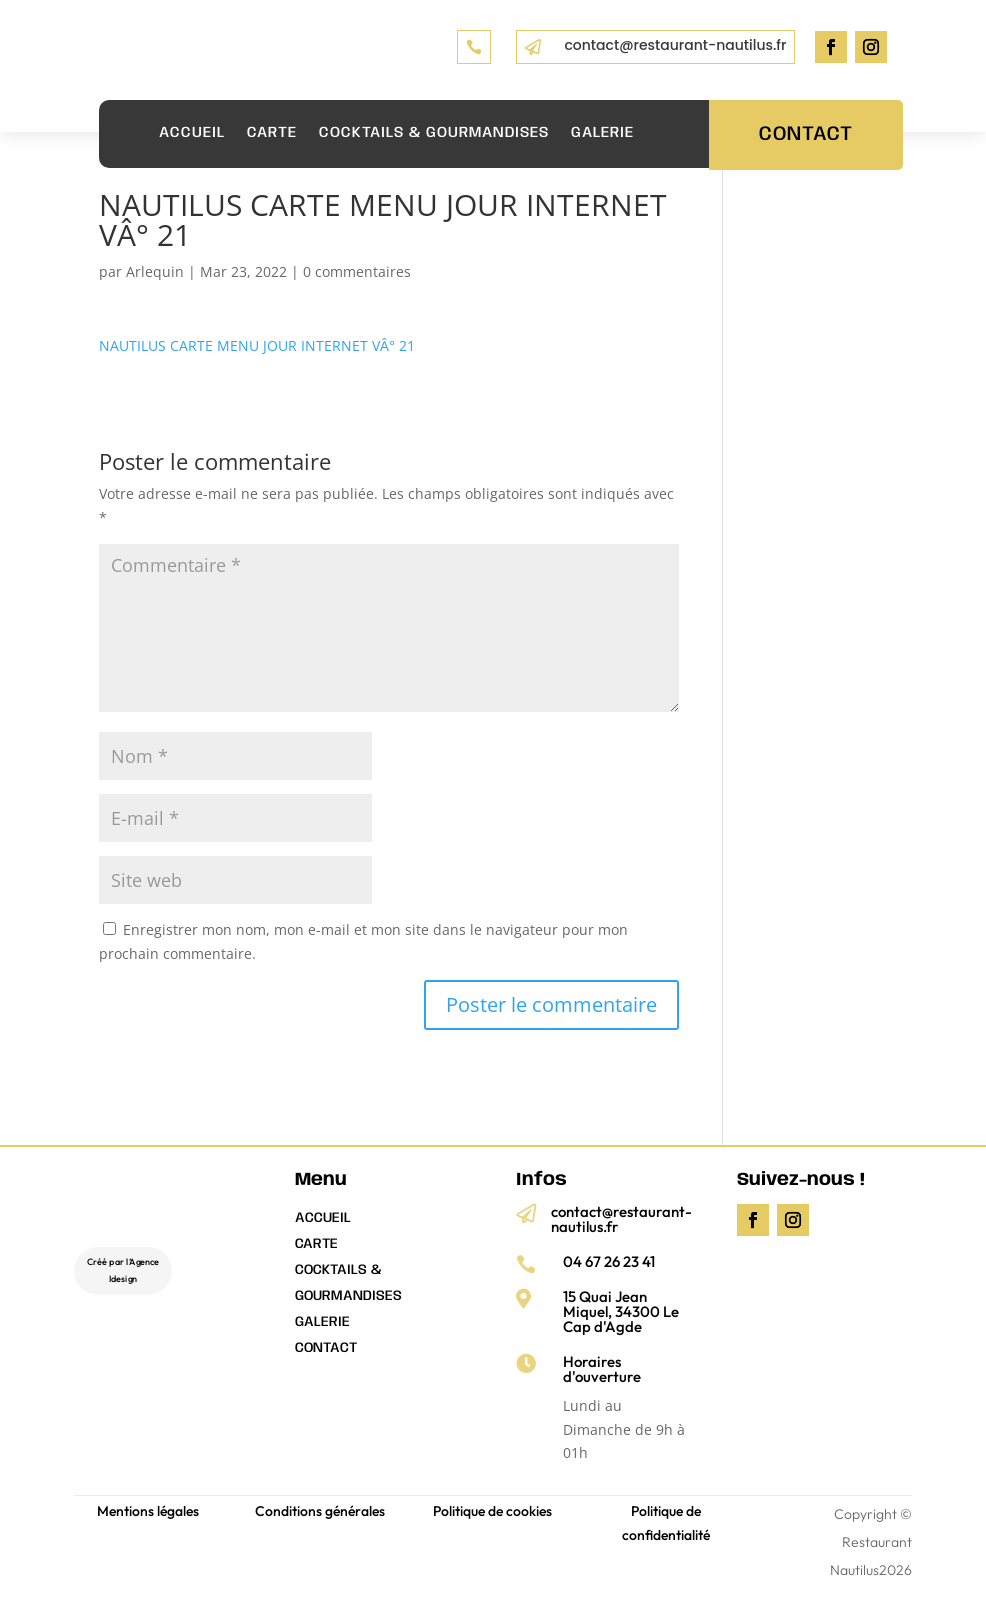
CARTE (272, 133)
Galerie (602, 133)
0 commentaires (357, 271)
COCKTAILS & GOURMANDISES (434, 133)
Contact (806, 134)
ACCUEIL (192, 133)
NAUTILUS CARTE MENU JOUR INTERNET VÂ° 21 (257, 345)
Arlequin (155, 271)
